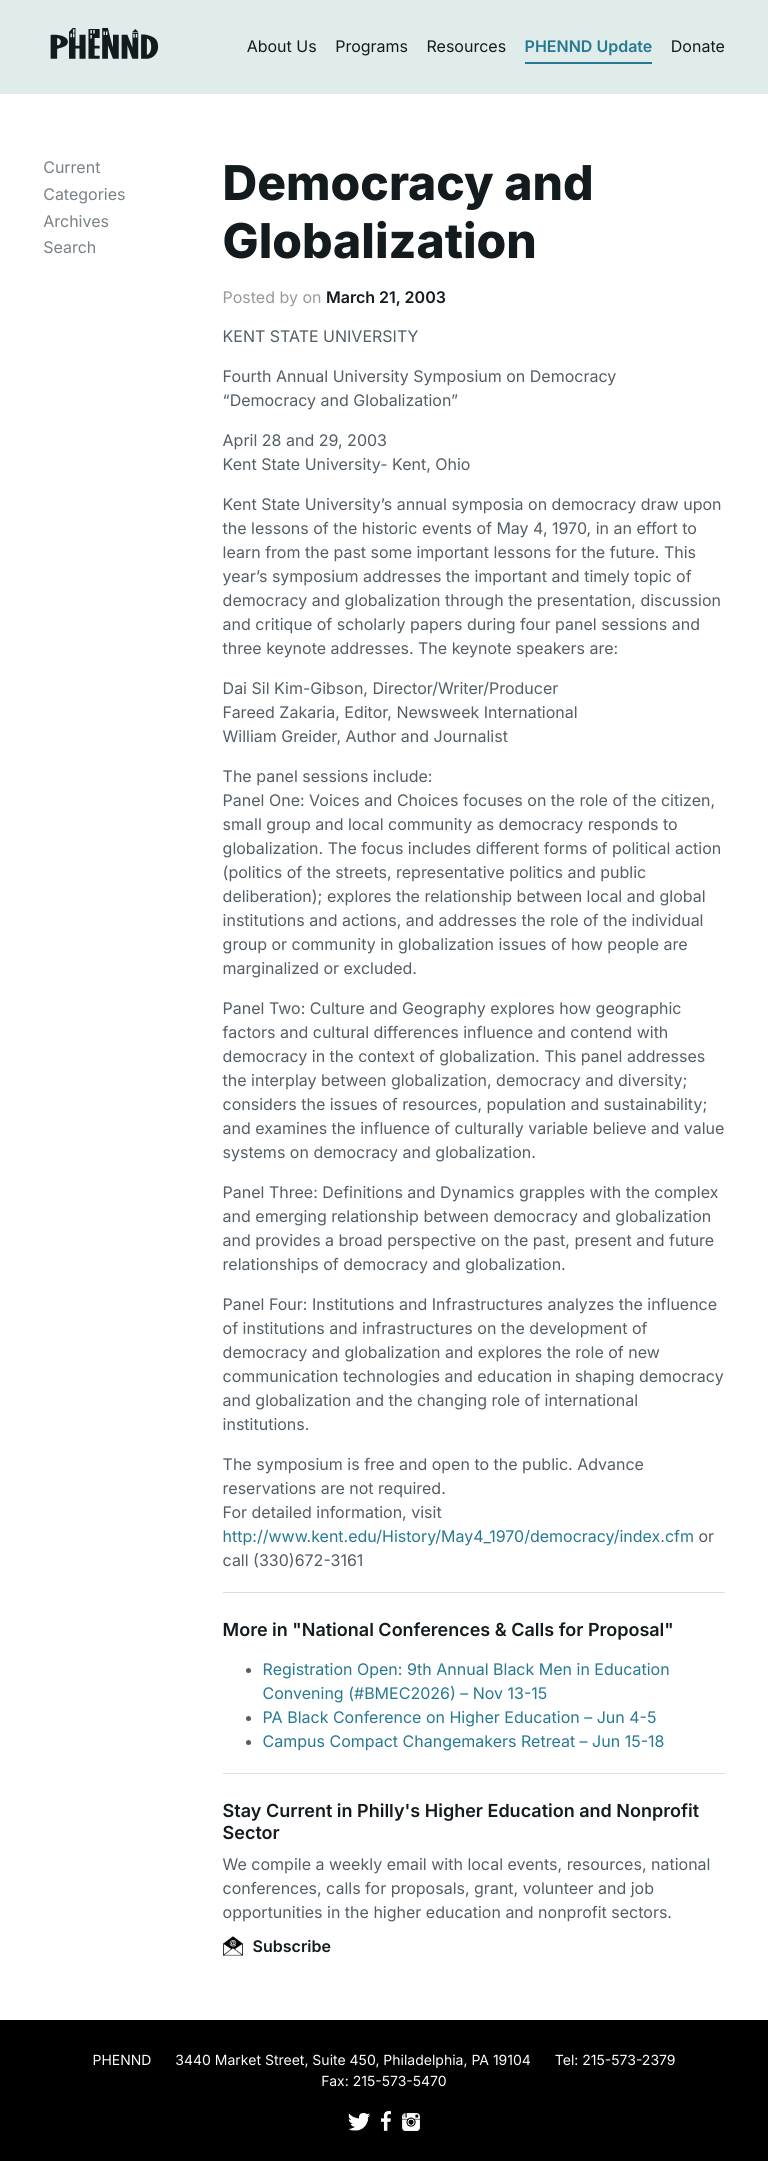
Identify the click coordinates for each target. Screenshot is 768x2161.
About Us (282, 46)
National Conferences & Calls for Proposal (483, 1630)
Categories (84, 194)
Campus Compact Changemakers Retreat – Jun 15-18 (464, 1741)
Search (69, 247)
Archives (76, 221)
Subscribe (277, 1946)
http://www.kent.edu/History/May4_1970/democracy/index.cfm (458, 1536)
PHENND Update (589, 46)
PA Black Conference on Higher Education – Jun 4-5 (460, 1717)
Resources (467, 46)
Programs (371, 46)
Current (71, 167)
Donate (698, 46)
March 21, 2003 (386, 297)
